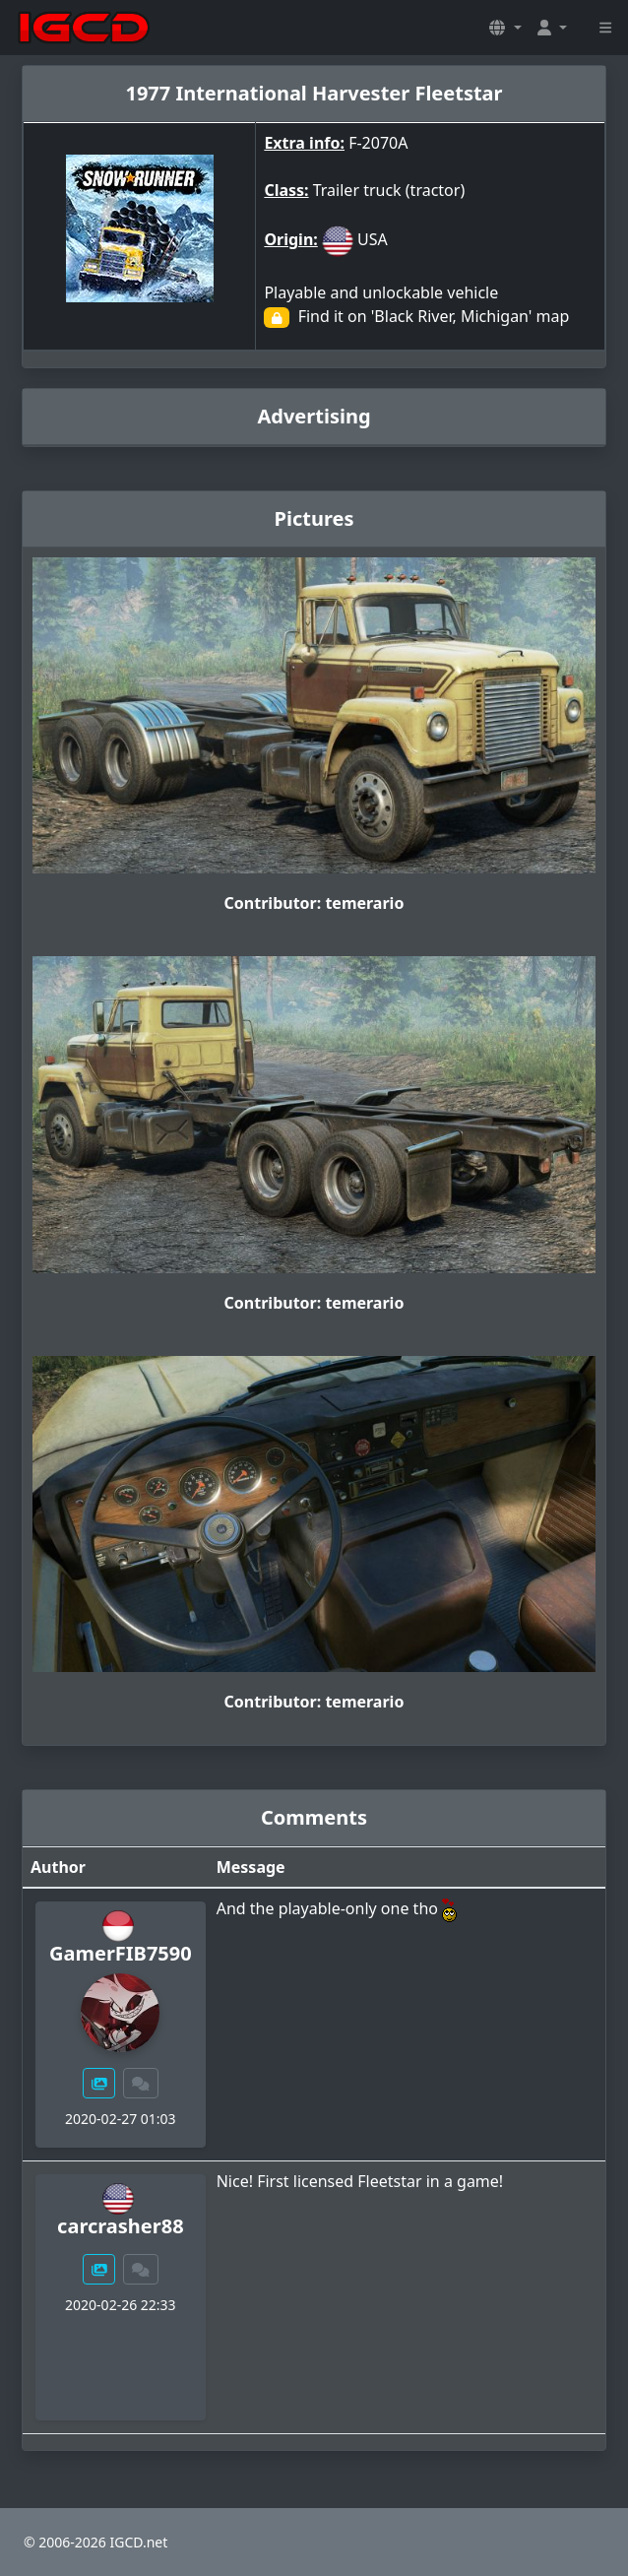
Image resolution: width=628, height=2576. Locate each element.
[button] (505, 27)
